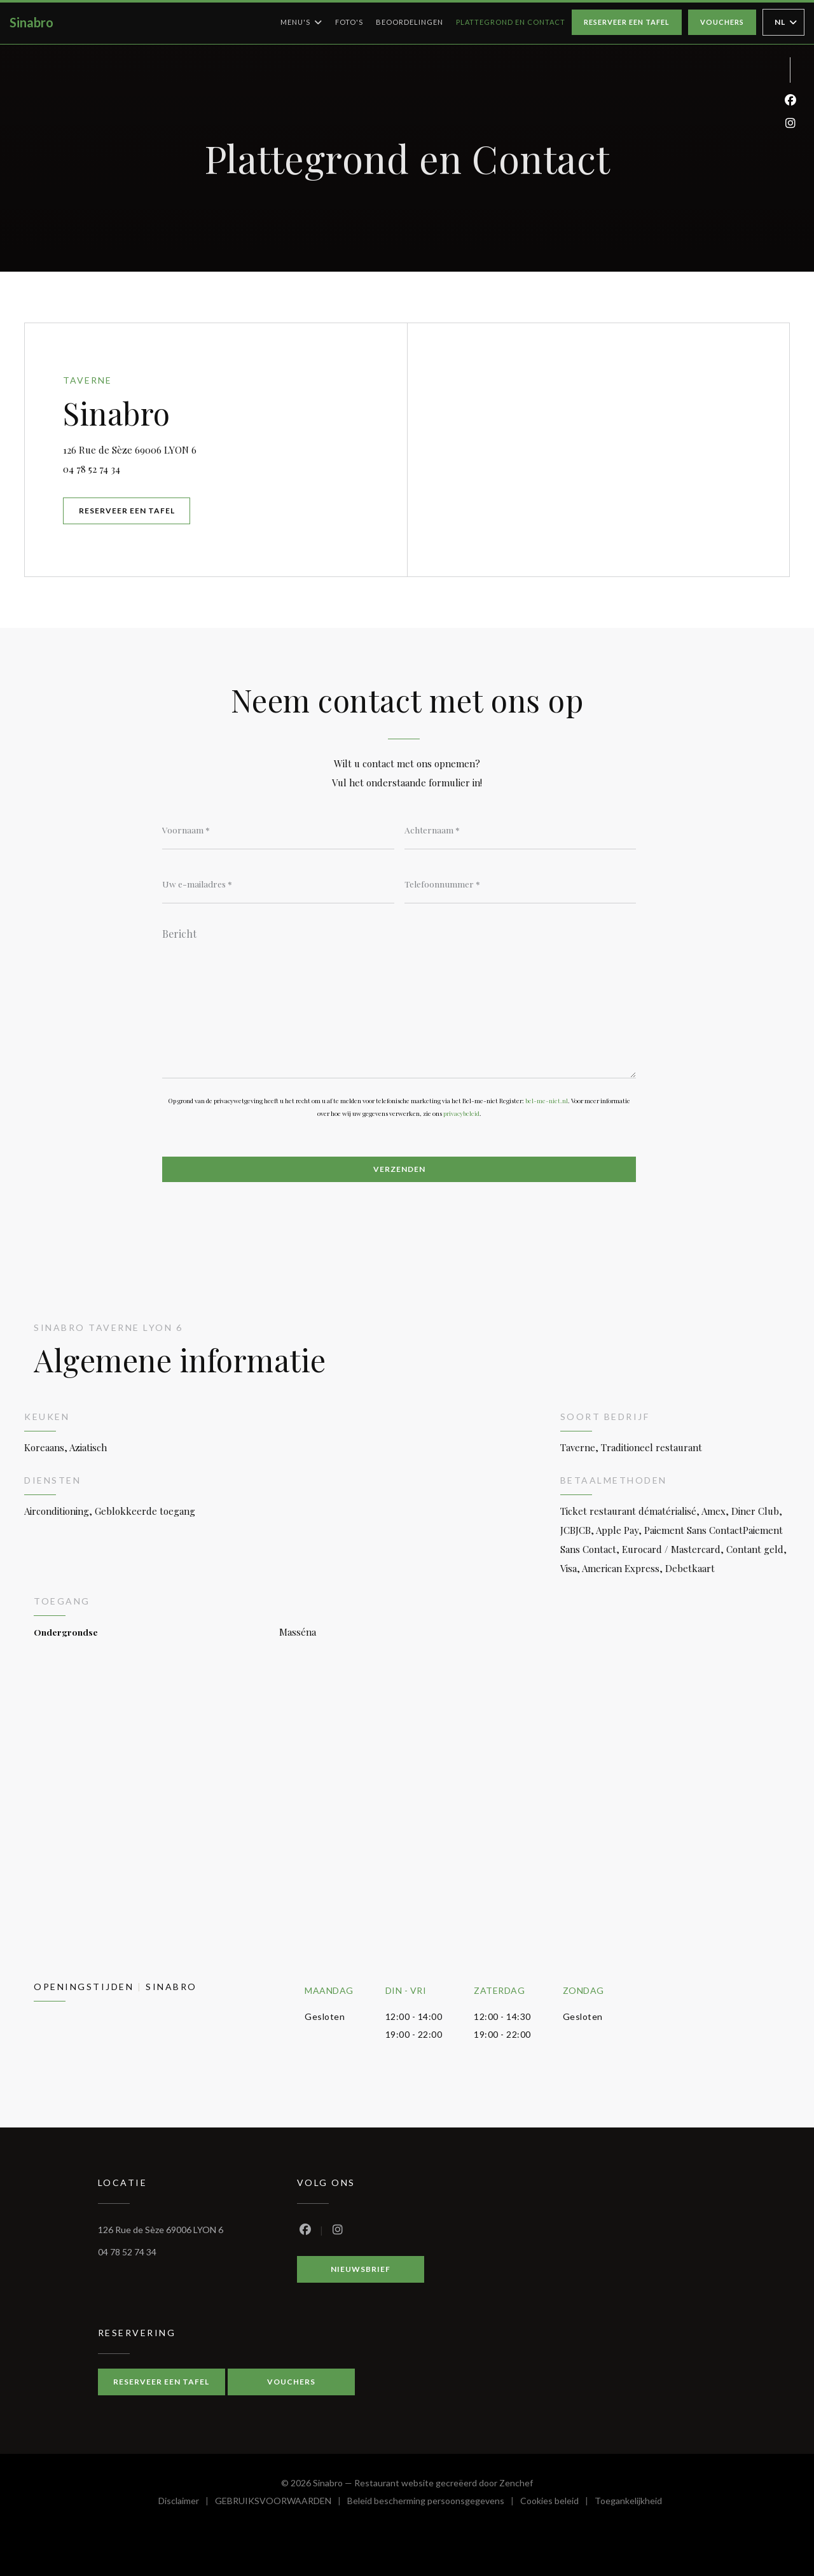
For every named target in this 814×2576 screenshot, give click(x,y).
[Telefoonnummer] (520, 884)
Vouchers (722, 22)
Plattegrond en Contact (510, 22)
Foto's (349, 22)
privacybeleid (461, 1113)
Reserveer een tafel (627, 22)
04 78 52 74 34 (91, 469)
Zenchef (516, 2482)
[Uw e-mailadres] (278, 884)
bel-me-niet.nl (546, 1100)
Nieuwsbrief (360, 2269)
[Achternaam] (520, 830)
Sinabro (31, 22)
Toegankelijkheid (628, 2502)
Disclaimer (186, 2502)
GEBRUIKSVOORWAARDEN (281, 2502)
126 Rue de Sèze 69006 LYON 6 (195, 448)
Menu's (301, 22)
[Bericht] (399, 998)
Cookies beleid (557, 2502)
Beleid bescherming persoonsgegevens (433, 2502)
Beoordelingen (409, 22)
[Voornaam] (278, 830)
